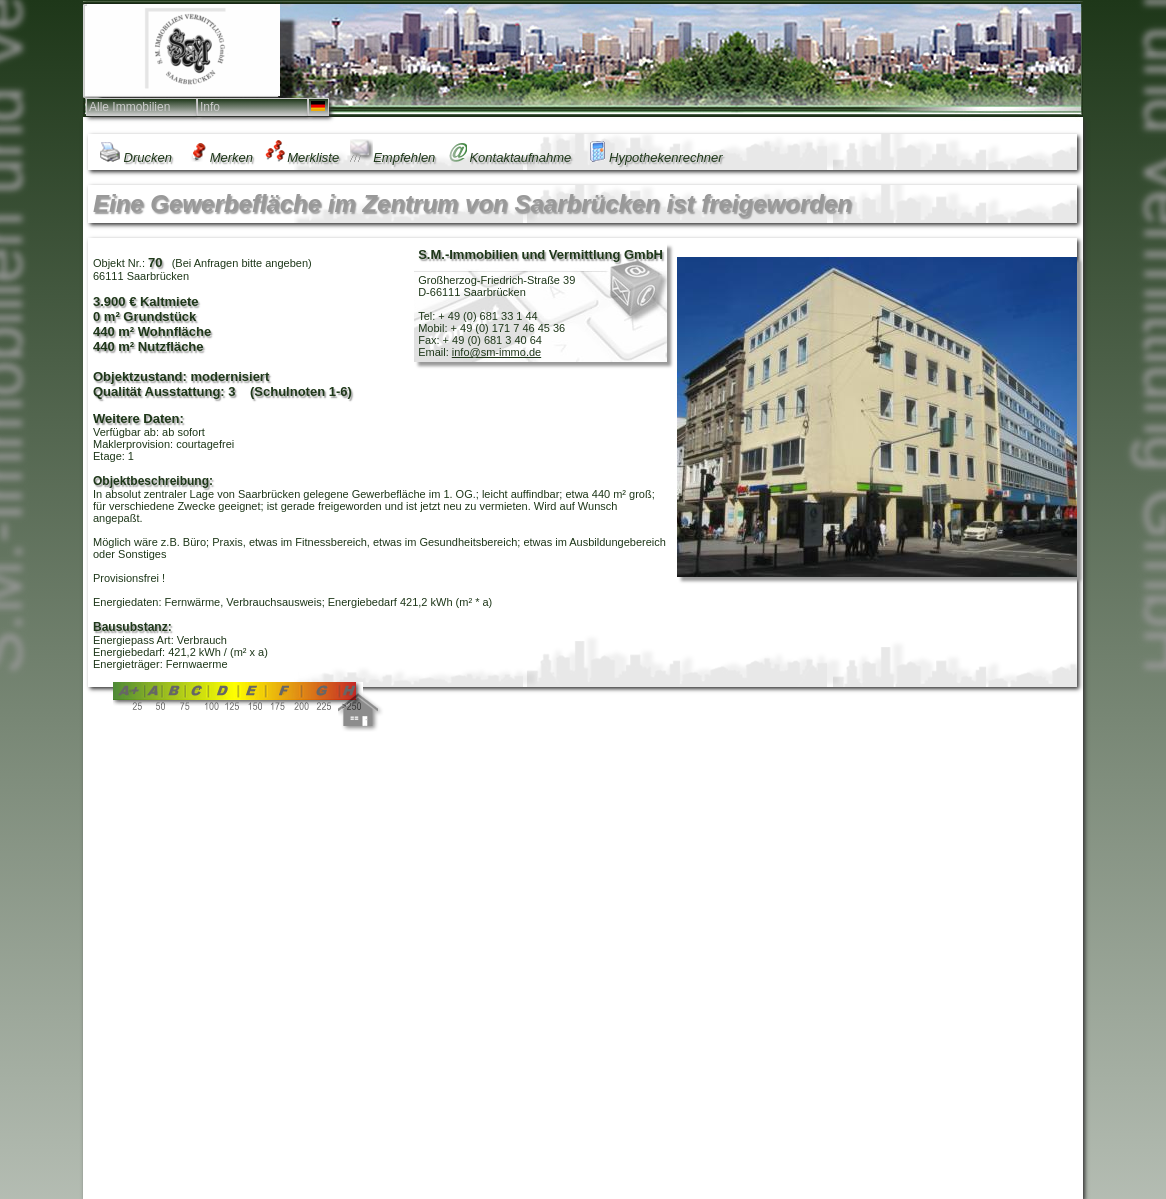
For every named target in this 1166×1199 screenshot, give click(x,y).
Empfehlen (392, 157)
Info (210, 107)
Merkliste (301, 157)
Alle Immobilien (129, 107)
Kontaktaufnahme (508, 157)
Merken (218, 157)
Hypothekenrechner (652, 157)
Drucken (134, 157)
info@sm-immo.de (496, 352)
